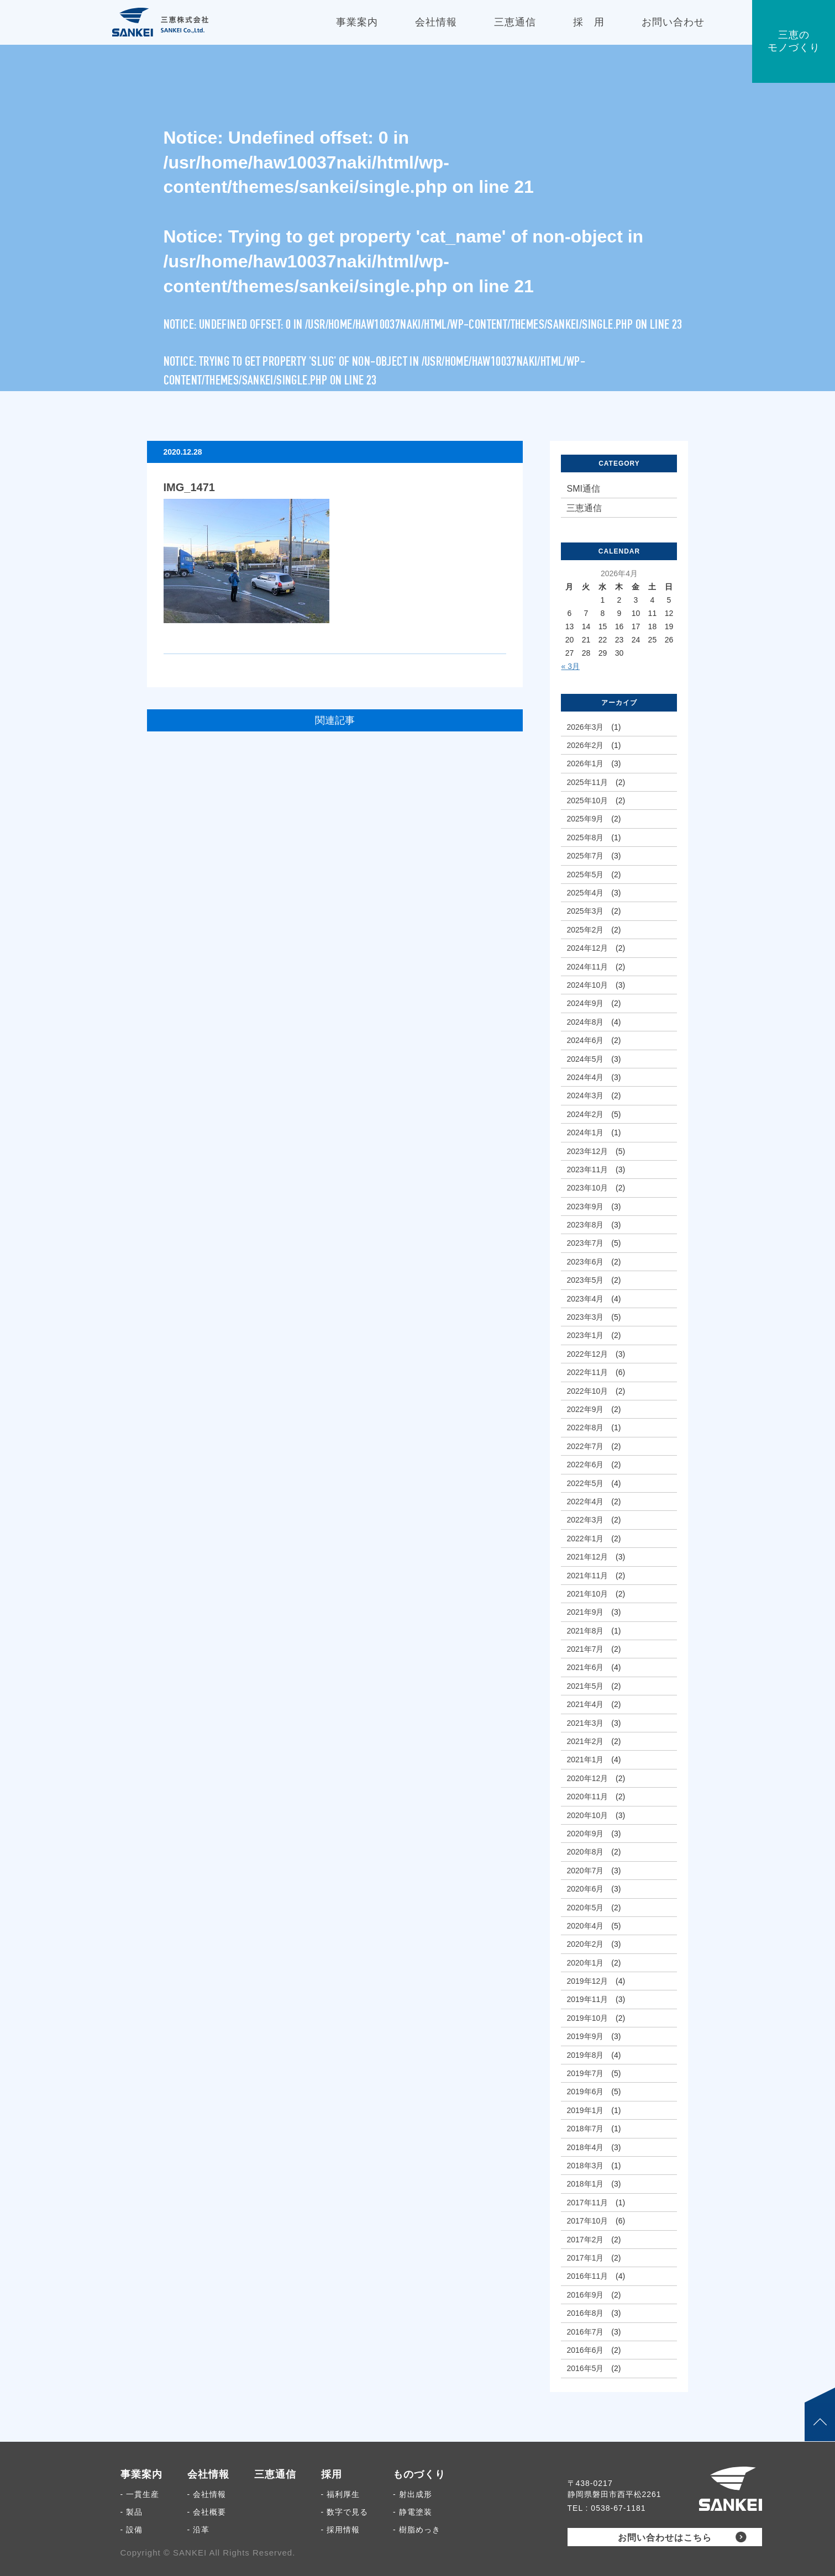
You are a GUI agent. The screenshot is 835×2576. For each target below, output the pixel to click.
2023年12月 (587, 1151)
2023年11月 (587, 1169)
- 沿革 (198, 2529)
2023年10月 (587, 1187)
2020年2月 (584, 1944)
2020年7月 (584, 1870)
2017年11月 (587, 2202)
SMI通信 (583, 488)
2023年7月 (584, 1243)
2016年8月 (584, 2313)
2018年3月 (584, 2165)
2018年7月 (584, 2128)
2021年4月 (584, 1704)
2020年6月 (584, 1888)
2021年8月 (584, 1630)
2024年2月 (584, 1114)
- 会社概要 (207, 2511)
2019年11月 (587, 1999)
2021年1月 (584, 1759)
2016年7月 (584, 2331)
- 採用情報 (340, 2529)
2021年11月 (587, 1575)
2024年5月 (584, 1059)
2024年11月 (587, 966)
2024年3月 (584, 1095)
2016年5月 (584, 2368)
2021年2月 (584, 1741)
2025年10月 (587, 800)
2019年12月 (587, 1981)
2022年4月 (584, 1501)
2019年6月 (584, 2091)
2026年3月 (584, 727)
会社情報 (208, 2474)
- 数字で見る (345, 2511)
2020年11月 (587, 1796)
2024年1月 (584, 1132)
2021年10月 (587, 1593)
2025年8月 (584, 837)
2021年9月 (584, 1612)
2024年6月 (584, 1040)
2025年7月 (584, 855)
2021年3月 (584, 1723)
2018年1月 (584, 2183)
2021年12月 (587, 1556)
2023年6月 (584, 1261)
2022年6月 (584, 1464)
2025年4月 (584, 892)
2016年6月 (584, 2350)
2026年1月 (584, 763)
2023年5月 (584, 1280)
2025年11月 (587, 782)
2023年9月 (584, 1206)
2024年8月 (584, 1022)
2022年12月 (587, 1354)
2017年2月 (584, 2239)
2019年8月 (584, 2055)
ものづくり (419, 2474)
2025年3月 (584, 911)
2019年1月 (584, 2110)
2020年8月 (584, 1851)
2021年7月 (584, 1649)
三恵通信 (584, 508)
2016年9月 (584, 2294)
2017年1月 (584, 2257)
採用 (331, 2474)
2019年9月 (584, 2036)
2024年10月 (587, 985)
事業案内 (141, 2474)
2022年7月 (584, 1446)
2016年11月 (587, 2276)
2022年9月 (584, 1409)
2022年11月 (587, 1372)
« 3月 (570, 666)
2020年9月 (584, 1833)
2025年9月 (584, 818)
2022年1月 (584, 1538)
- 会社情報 (207, 2494)
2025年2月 (584, 929)
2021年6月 (584, 1667)
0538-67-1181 (618, 2508)
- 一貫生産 (140, 2494)
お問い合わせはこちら (665, 2537)
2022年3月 (584, 1519)
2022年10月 (587, 1391)
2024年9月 (584, 1003)
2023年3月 (584, 1317)
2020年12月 (587, 1778)
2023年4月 (584, 1298)
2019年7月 (584, 2073)
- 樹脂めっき (416, 2529)
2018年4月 (584, 2147)
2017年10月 (587, 2220)
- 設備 (131, 2529)
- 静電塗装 (412, 2511)
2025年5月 (584, 874)
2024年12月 (587, 948)
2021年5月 (584, 1686)
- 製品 (131, 2511)
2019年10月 (587, 2018)
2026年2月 (584, 745)
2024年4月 (584, 1077)
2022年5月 (584, 1483)
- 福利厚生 (340, 2494)
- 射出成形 (412, 2494)
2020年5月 (584, 1907)
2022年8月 (584, 1427)
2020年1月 (584, 1962)
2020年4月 (584, 1925)
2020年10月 (587, 1815)
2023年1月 (584, 1335)
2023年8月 (584, 1224)
